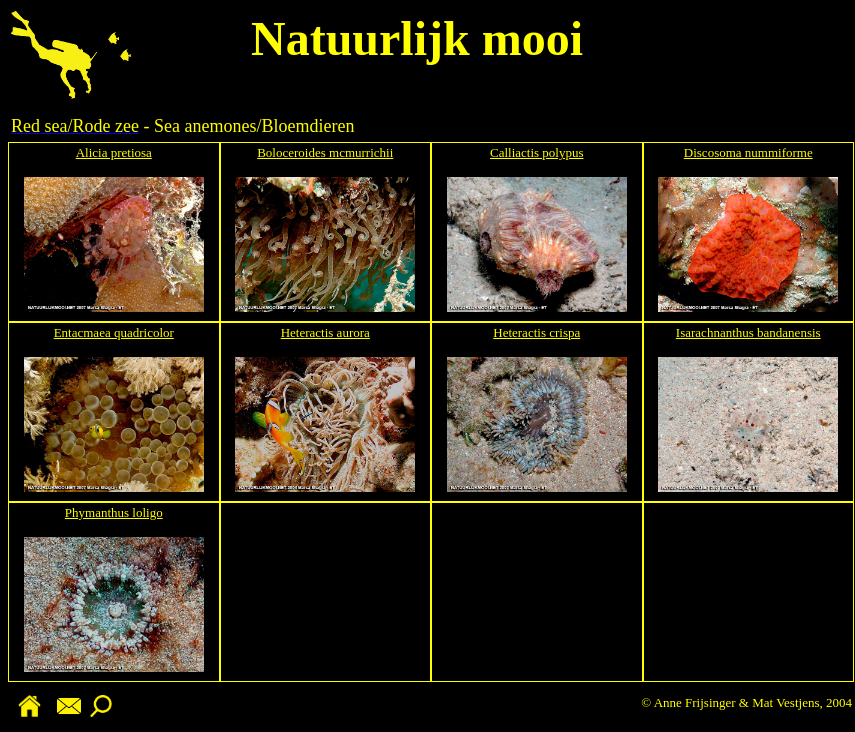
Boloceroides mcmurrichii (325, 152)
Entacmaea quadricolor (114, 332)
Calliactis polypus (537, 152)
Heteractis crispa (536, 332)
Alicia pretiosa (114, 152)
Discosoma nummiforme (748, 152)
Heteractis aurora (325, 332)
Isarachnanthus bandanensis (748, 332)
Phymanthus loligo (114, 512)
